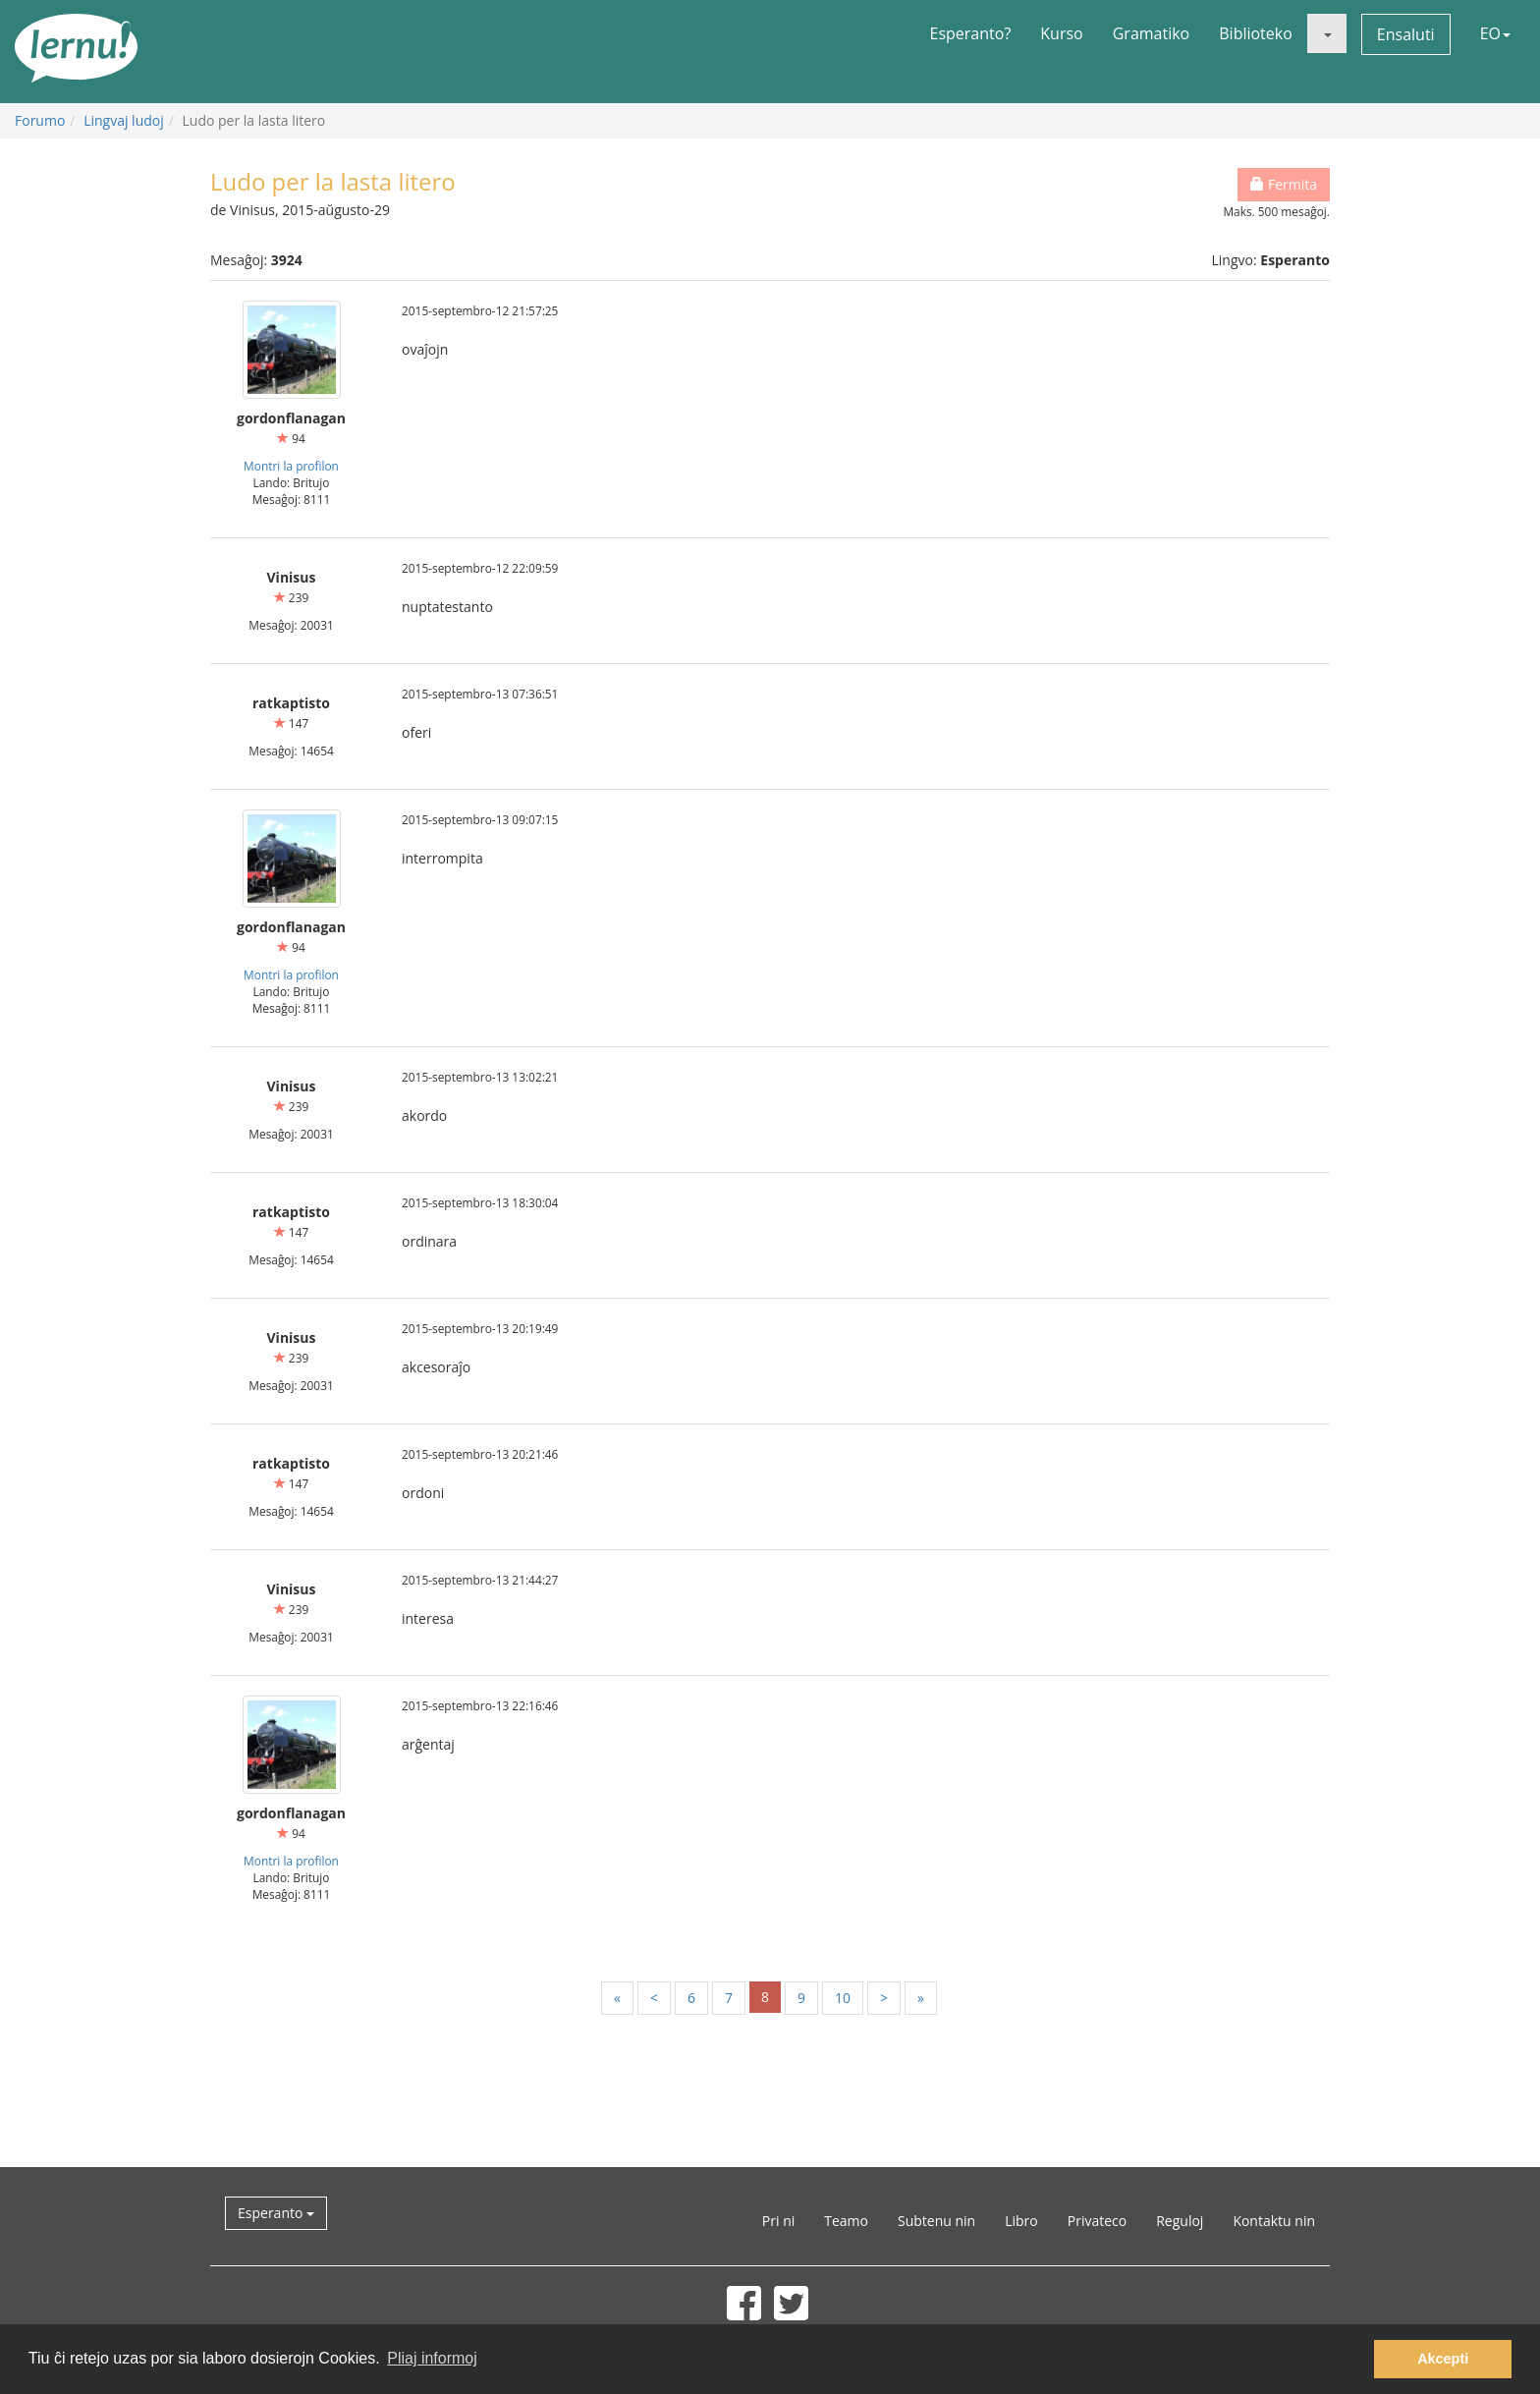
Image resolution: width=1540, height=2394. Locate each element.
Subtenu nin (936, 2220)
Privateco (1097, 2220)
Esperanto (276, 2212)
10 (843, 1997)
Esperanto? (971, 33)
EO (1495, 33)
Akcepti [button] (1442, 2358)
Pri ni (778, 2220)
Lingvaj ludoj (123, 120)
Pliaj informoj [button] (432, 2358)
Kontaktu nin (1274, 2220)
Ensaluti (1406, 34)
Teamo (846, 2220)
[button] (1327, 33)
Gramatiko (1151, 33)
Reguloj (1179, 2220)
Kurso (1061, 33)
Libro (1021, 2220)
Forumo (40, 120)
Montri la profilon (291, 465)
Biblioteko (1255, 33)
